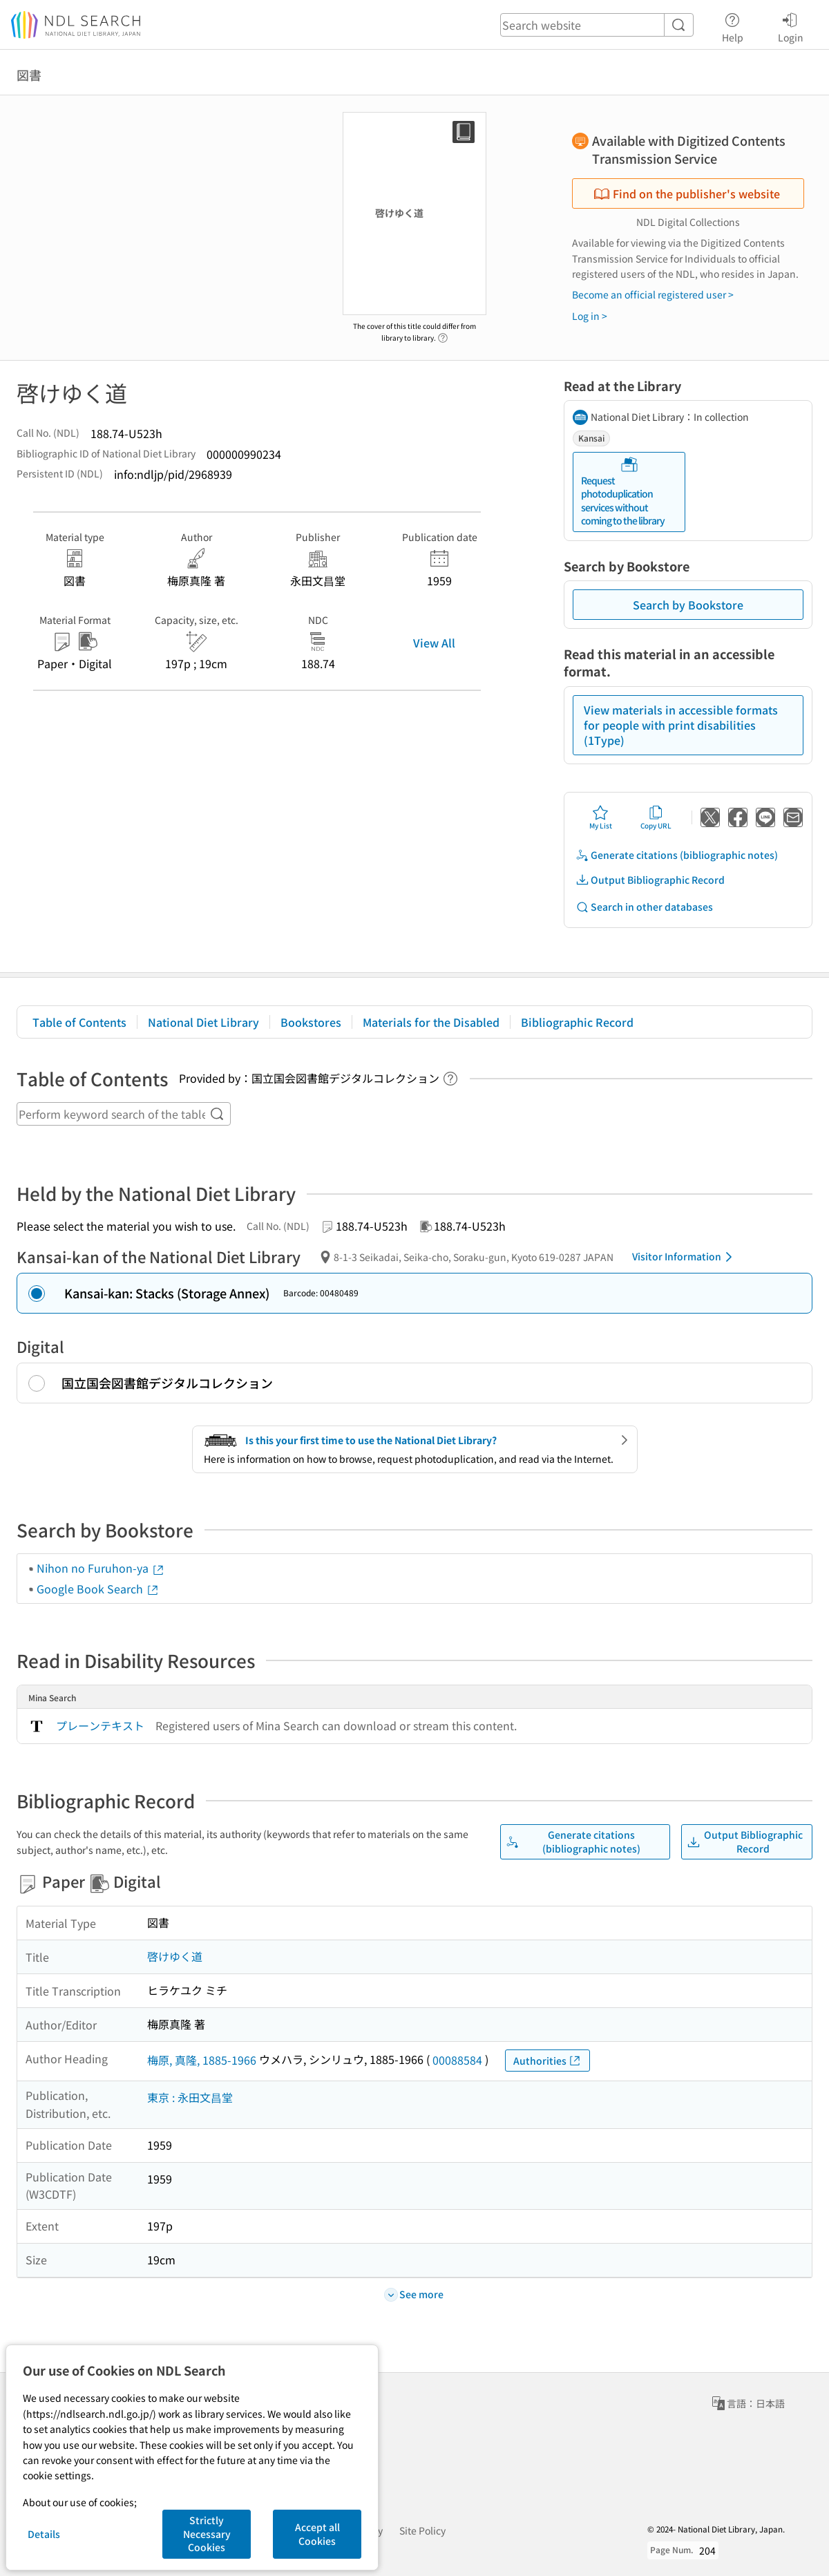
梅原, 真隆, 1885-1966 (201, 2060)
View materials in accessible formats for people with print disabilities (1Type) (681, 725)
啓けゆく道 (174, 1956)
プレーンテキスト (100, 1725)
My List (600, 817)
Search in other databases (644, 907)
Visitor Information (684, 1257)
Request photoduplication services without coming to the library (623, 492)
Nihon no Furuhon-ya (101, 1568)
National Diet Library (203, 1022)
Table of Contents (79, 1022)
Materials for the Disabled (431, 1022)
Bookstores (310, 1022)
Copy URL (655, 817)
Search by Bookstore (688, 604)
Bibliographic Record (577, 1022)
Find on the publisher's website (686, 193)
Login (790, 26)
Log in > (589, 316)
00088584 (457, 2060)
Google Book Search (98, 1588)
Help (732, 26)
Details (44, 2534)
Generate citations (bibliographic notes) (676, 855)
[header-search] (597, 25)
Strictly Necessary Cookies (207, 2533)
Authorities (547, 2061)
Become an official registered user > (653, 294)
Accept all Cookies (317, 2534)
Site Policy (422, 2530)
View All (434, 642)
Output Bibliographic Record (650, 880)
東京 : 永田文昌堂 (190, 2097)
